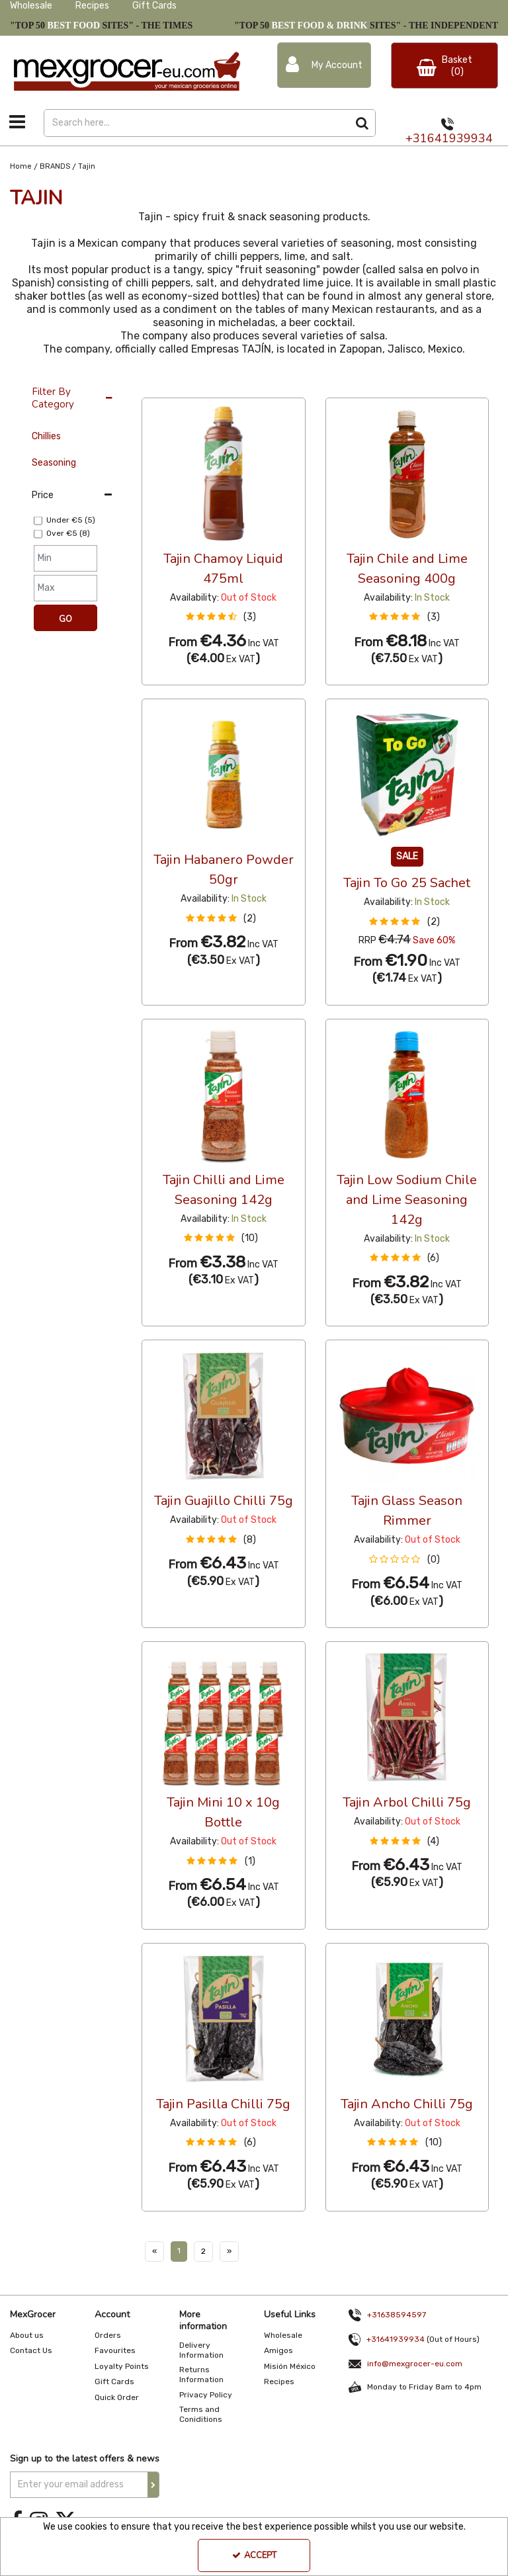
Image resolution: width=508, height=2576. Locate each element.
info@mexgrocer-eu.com (414, 2363)
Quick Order (117, 2397)
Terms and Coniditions (200, 2414)
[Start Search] (362, 123)
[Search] (196, 123)
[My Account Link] (324, 65)
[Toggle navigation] (17, 121)
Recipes (92, 5)
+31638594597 (396, 2314)
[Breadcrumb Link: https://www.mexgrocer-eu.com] (21, 166)
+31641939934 (449, 138)
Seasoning (54, 462)
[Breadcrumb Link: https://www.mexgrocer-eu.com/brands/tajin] (86, 166)
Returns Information (201, 2374)
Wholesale (31, 5)
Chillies (46, 436)
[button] (223, 617)
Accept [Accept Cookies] (254, 2555)
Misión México (290, 2366)
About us (27, 2335)
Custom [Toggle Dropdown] (230, 385)
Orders (108, 2335)
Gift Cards (154, 5)
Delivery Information (201, 2350)
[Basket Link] (444, 65)
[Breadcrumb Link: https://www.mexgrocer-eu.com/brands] (55, 166)
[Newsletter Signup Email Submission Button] (153, 2484)
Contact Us (31, 2350)
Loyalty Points (122, 2366)
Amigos (278, 2350)
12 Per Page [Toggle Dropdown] (168, 385)
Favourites (115, 2350)
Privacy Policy (205, 2394)
